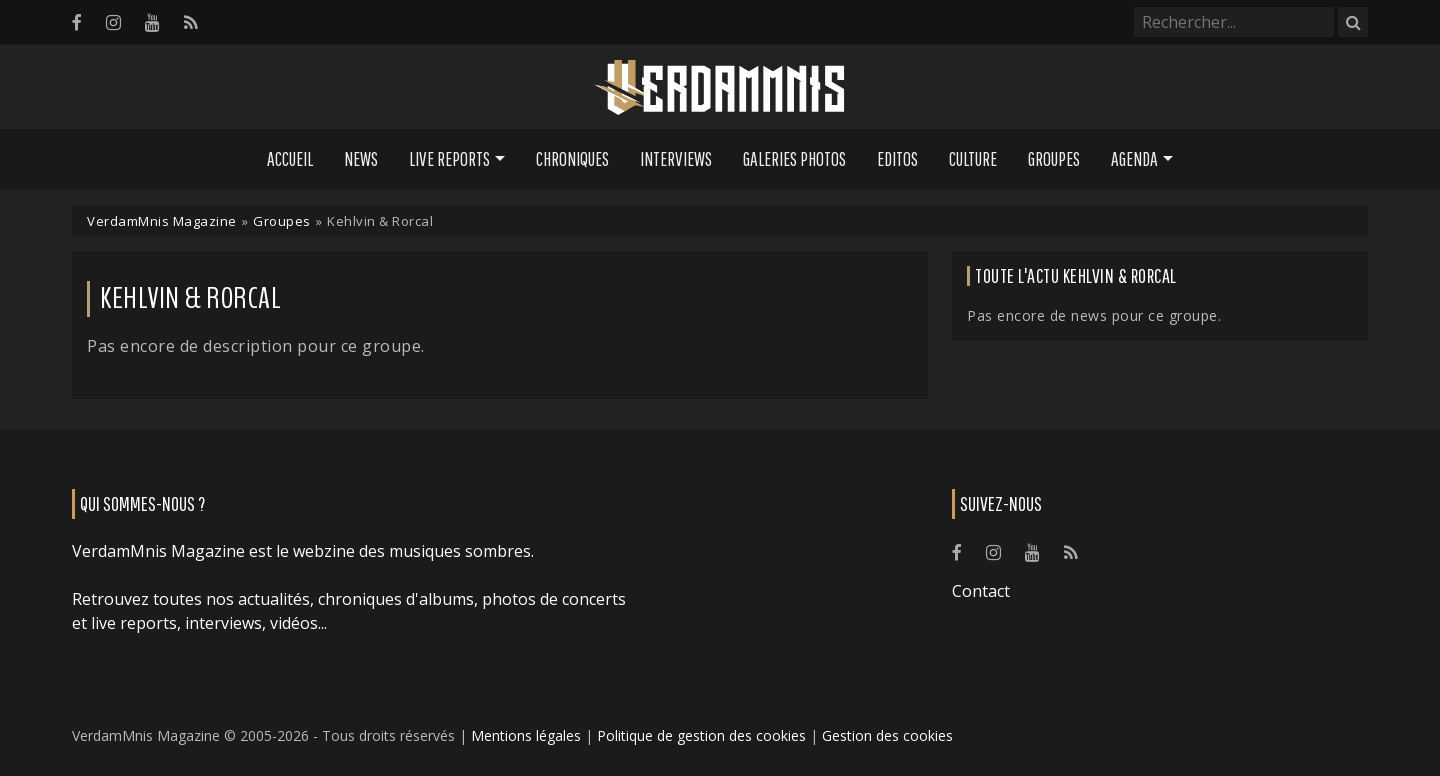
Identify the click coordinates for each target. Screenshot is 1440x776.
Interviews (676, 159)
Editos (897, 159)
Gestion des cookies (887, 735)
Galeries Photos (794, 159)
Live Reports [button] (449, 159)
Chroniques (572, 159)
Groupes (1054, 159)
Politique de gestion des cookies (701, 735)
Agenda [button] (1134, 159)
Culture (973, 159)
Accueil (290, 159)
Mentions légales (526, 735)
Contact (981, 591)
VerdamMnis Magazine (162, 221)
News (361, 159)
